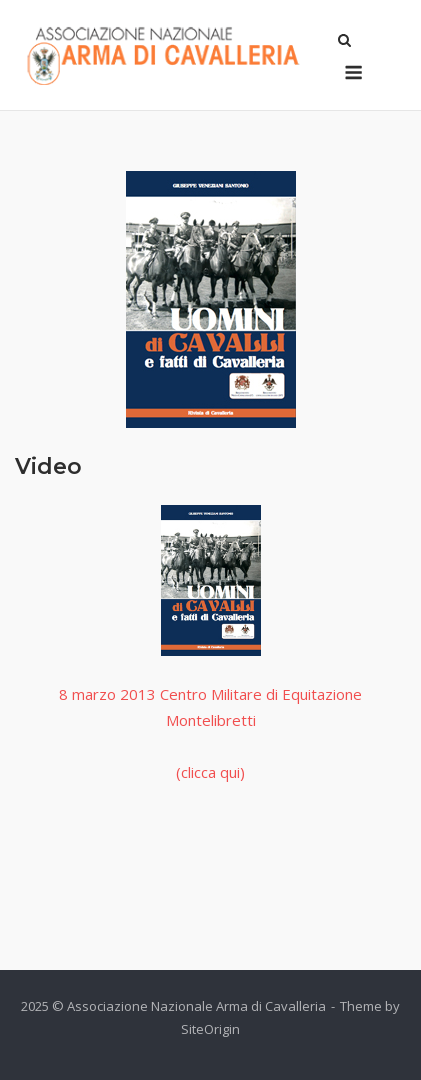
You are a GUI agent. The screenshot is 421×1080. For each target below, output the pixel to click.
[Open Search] (344, 42)
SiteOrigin (210, 1029)
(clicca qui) (210, 772)
